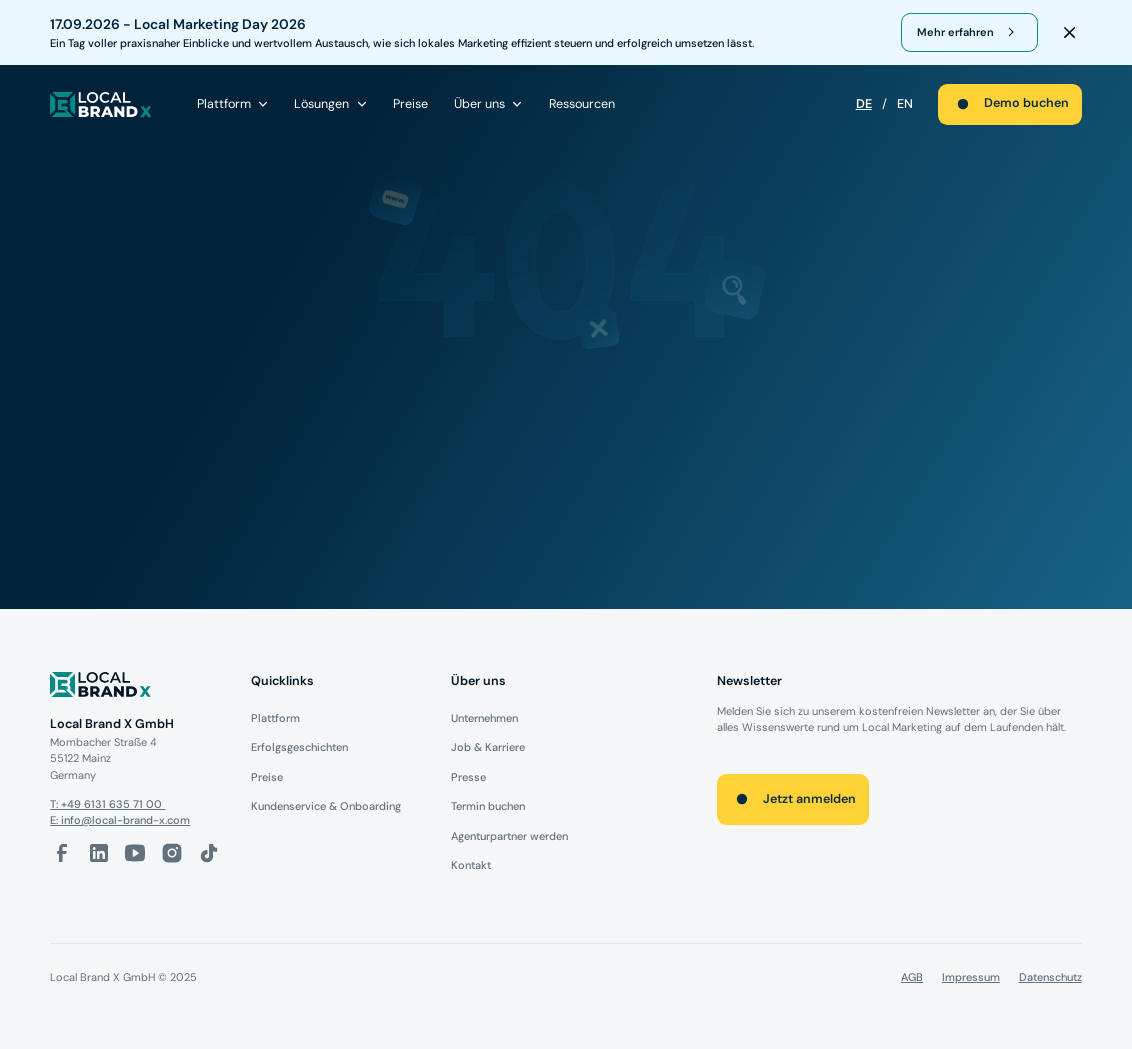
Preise (410, 104)
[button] (233, 103)
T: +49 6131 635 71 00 (107, 804)
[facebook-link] (62, 853)
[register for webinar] (969, 33)
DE (864, 104)
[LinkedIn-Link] (99, 853)
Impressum (971, 977)
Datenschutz (1050, 977)
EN (905, 104)
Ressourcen (582, 104)
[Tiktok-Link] (209, 853)
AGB (912, 977)
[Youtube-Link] (135, 853)
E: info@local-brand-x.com (120, 820)
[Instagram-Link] (172, 853)
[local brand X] (101, 104)
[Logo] (137, 687)
